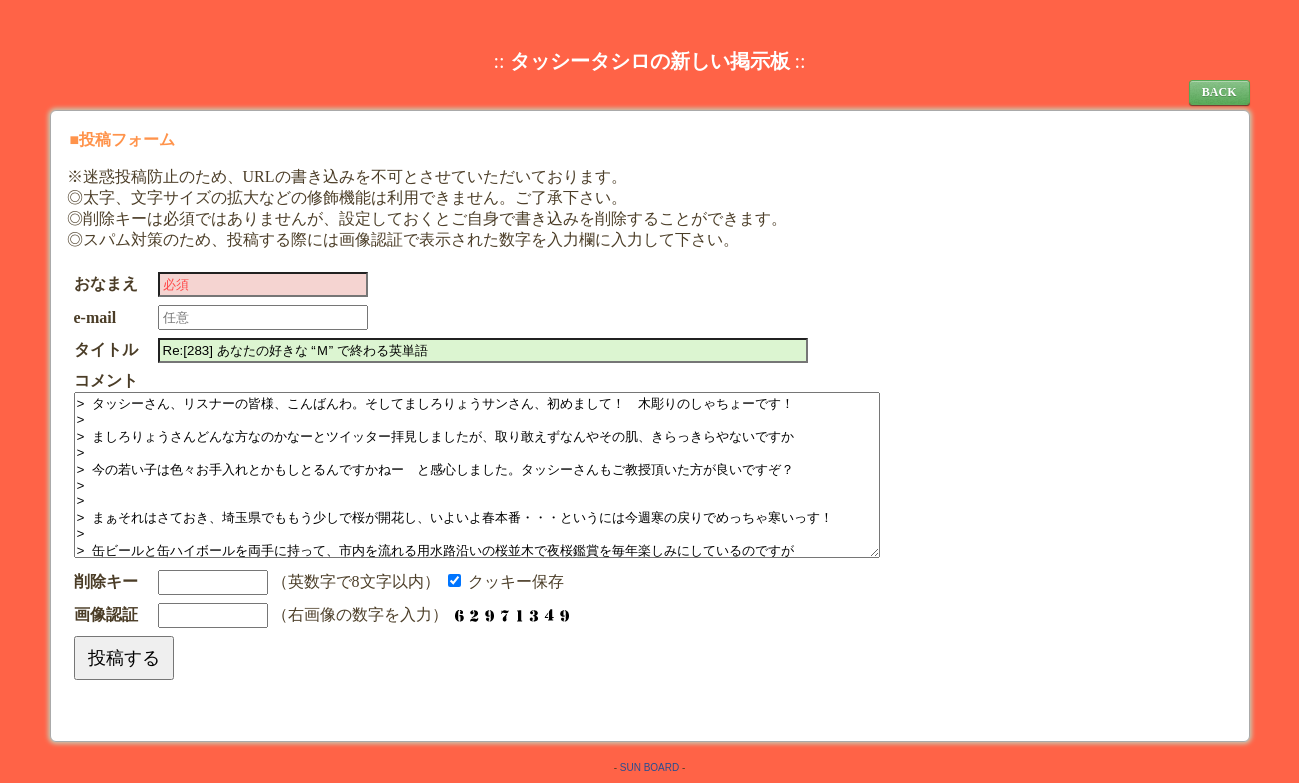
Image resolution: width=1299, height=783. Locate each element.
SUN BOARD (649, 767)
